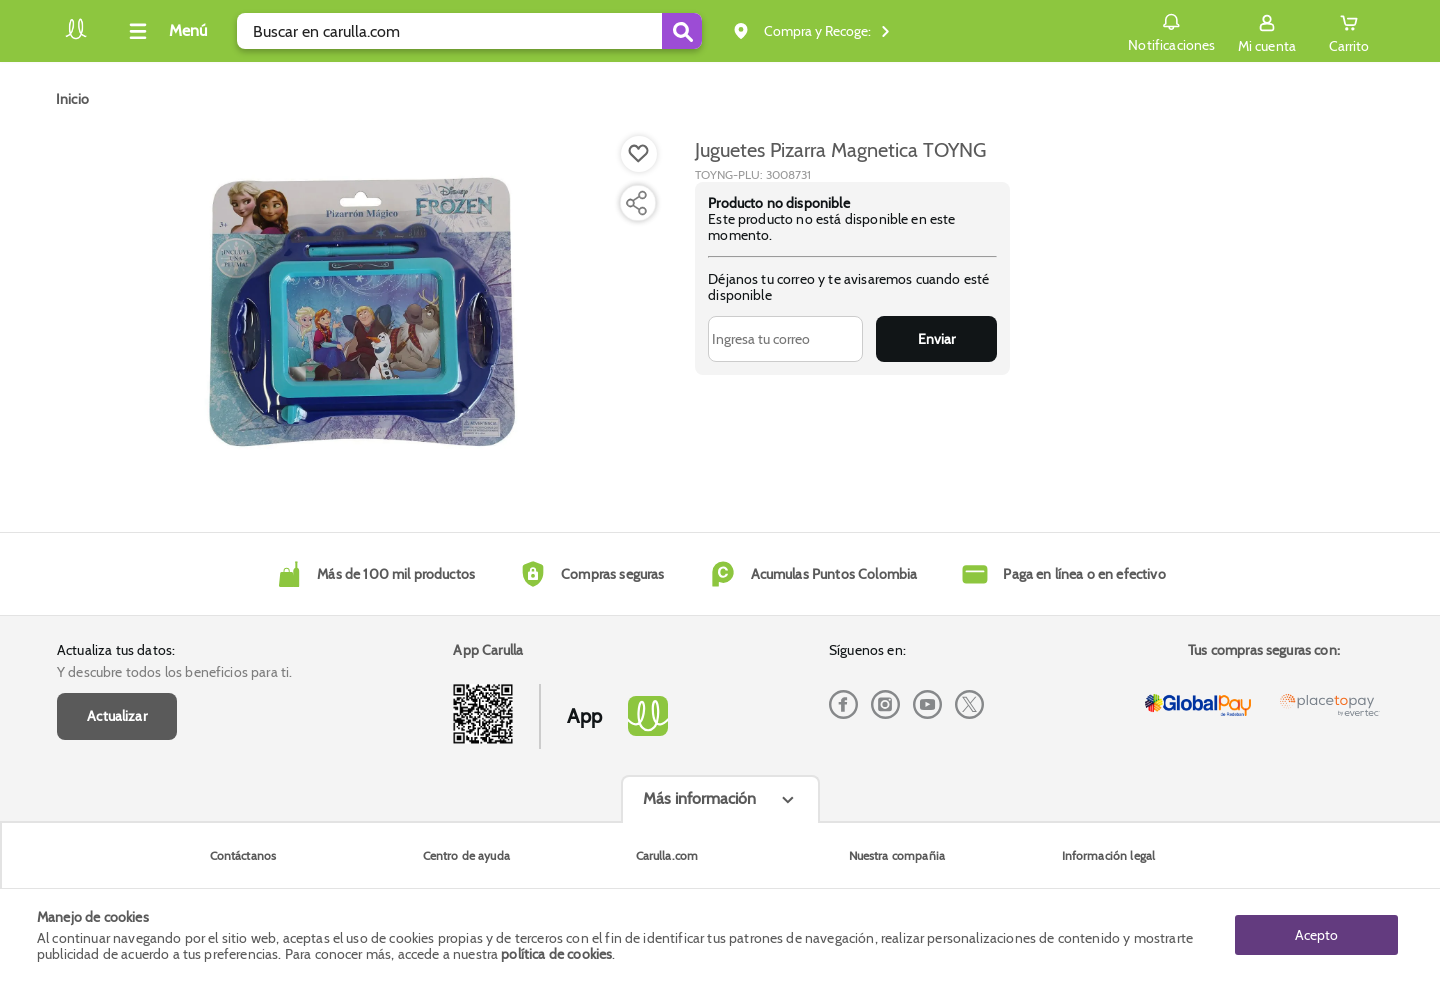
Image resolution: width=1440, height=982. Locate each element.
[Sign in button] (1267, 31)
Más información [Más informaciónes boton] (699, 798)
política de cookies (556, 954)
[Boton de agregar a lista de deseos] (639, 154)
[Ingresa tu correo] (785, 339)
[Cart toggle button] (1349, 31)
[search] (469, 31)
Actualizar (117, 716)
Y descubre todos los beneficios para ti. (174, 672)
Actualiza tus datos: (116, 650)
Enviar (936, 339)
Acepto (1316, 935)
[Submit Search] (682, 31)
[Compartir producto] (636, 203)
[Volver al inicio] (76, 36)
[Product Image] (362, 311)
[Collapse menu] (165, 31)
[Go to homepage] (72, 99)
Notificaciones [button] (1171, 30)
